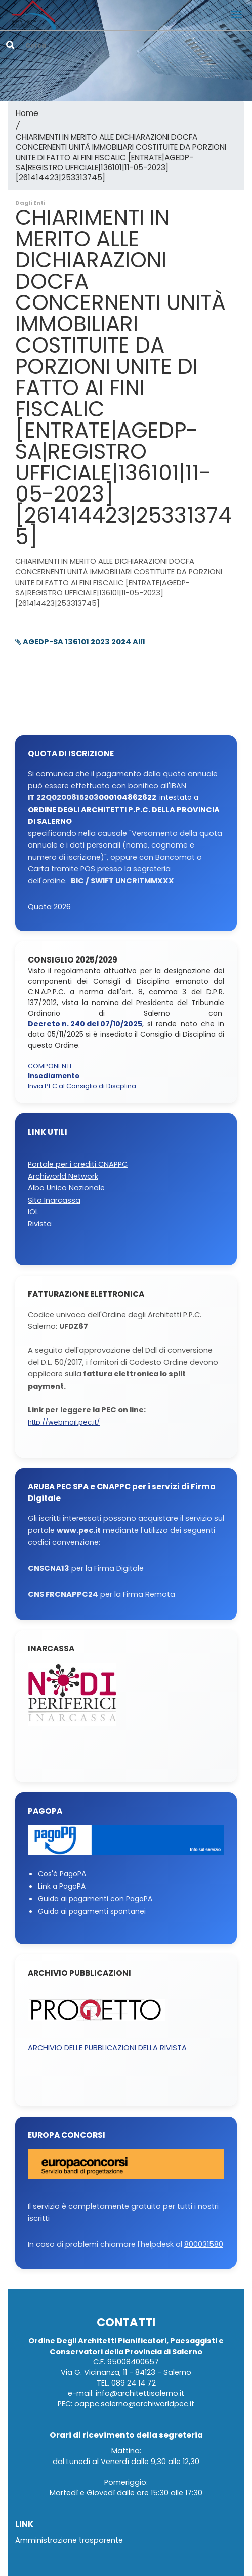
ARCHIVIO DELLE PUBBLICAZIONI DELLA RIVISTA (107, 2048)
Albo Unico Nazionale (66, 1188)
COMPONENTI (49, 1066)
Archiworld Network (63, 1176)
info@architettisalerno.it (140, 2393)
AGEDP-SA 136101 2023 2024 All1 (80, 642)
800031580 (203, 2244)
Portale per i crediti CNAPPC (78, 1164)
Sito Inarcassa (54, 1200)
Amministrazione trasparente (69, 2540)
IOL (33, 1212)
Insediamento (53, 1076)
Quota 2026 (49, 907)
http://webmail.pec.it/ (64, 1422)
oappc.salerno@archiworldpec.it (134, 2404)
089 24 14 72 (133, 2383)
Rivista (40, 1224)
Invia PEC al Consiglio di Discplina (82, 1086)
